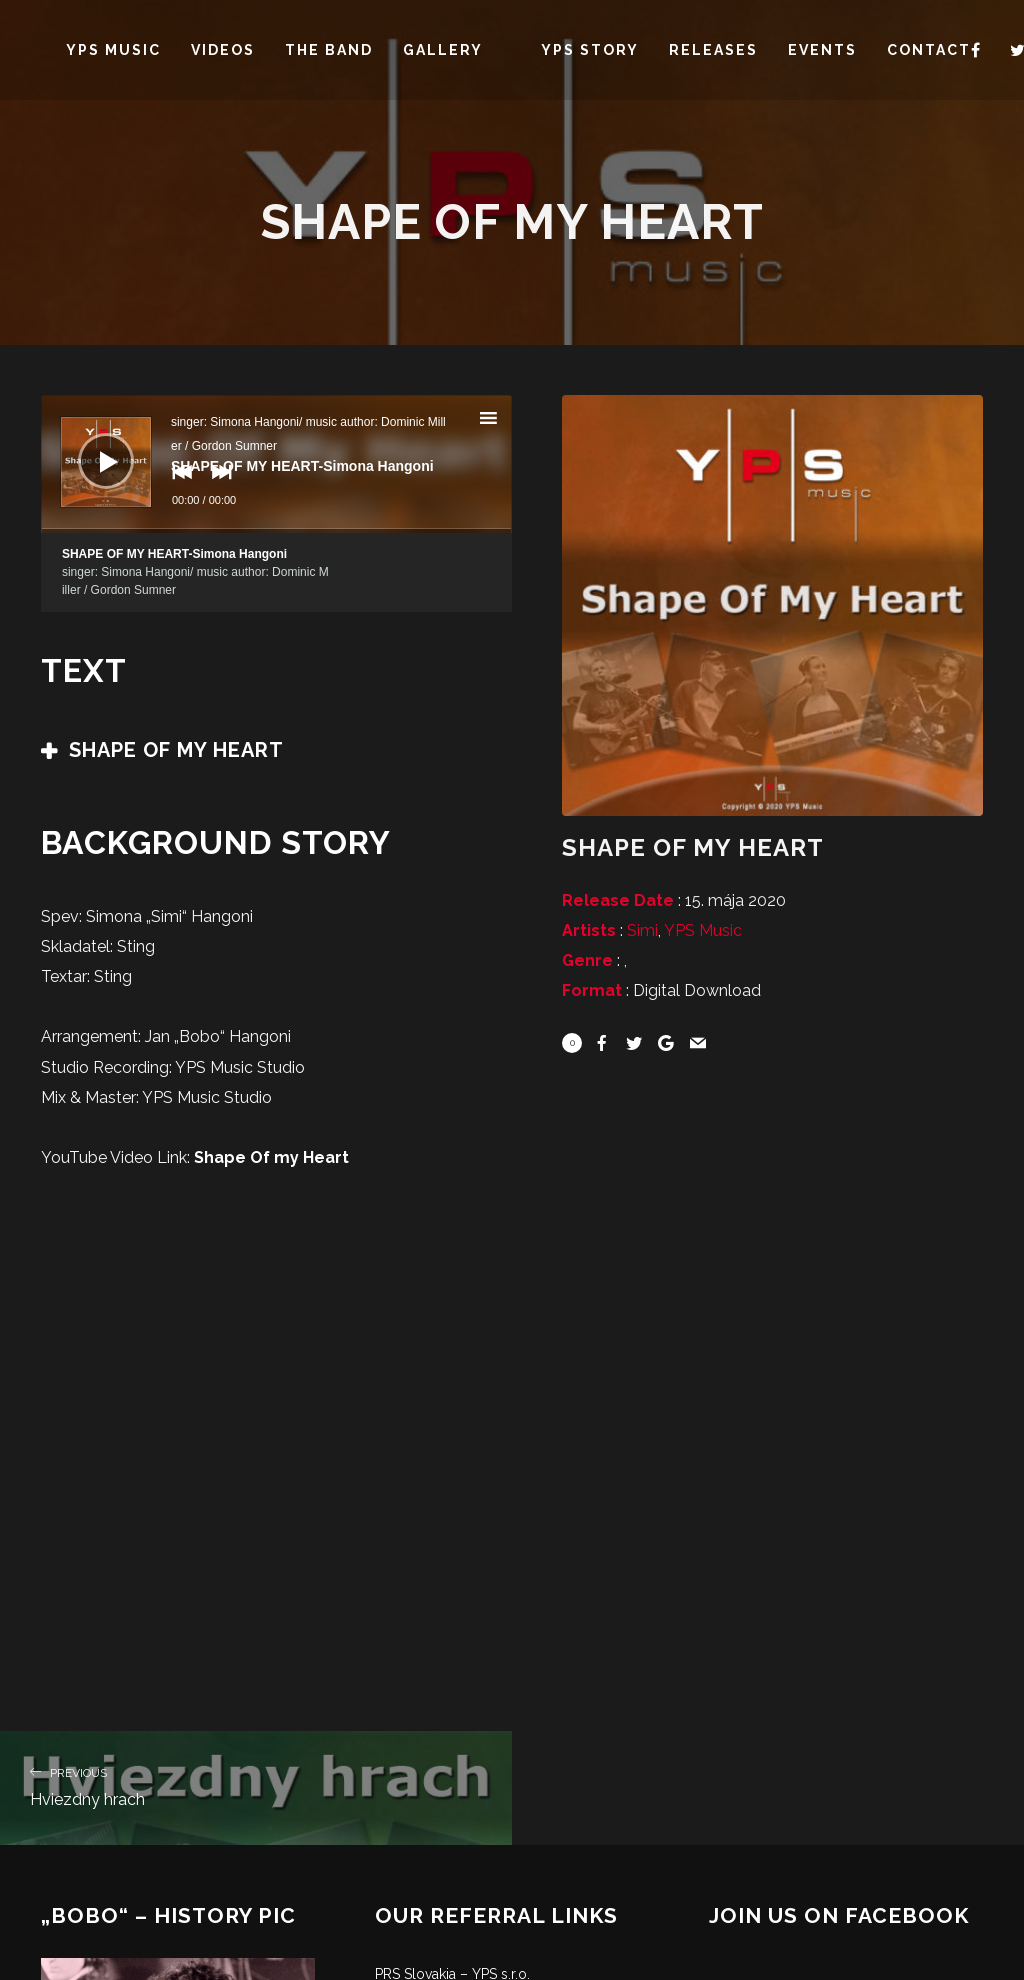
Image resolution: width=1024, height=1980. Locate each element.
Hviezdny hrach (256, 1785)
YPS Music (703, 930)
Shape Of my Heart (271, 1157)
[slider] (276, 531)
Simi (642, 930)
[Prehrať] (91, 446)
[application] (276, 464)
